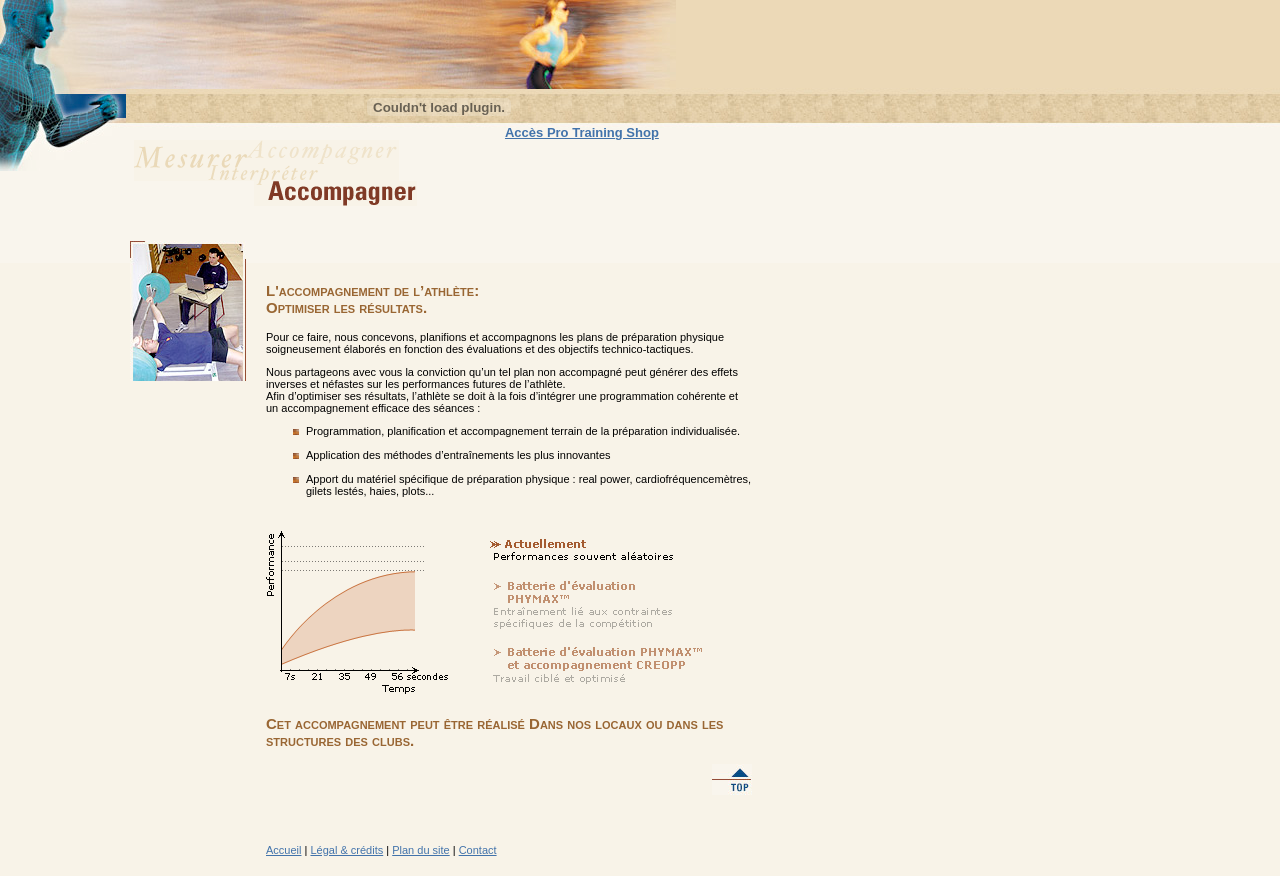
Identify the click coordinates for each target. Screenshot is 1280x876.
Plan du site (420, 850)
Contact (478, 850)
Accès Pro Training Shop (582, 132)
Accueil (283, 850)
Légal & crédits (346, 850)
